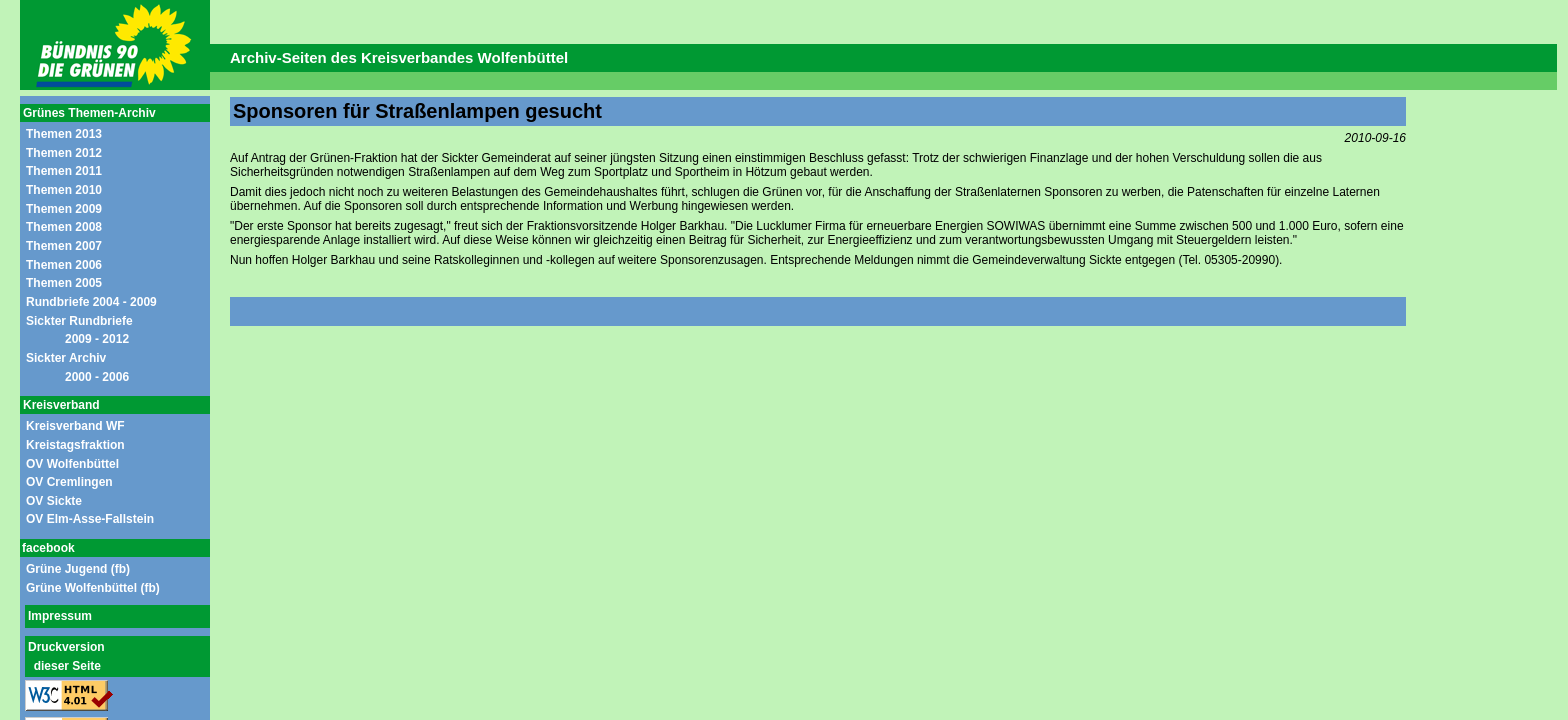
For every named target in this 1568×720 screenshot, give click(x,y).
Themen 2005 (64, 283)
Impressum (60, 616)
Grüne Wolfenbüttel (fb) (93, 588)
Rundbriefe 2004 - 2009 (91, 302)
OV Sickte (54, 501)
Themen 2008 (64, 227)
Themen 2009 (64, 209)
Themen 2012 (64, 153)
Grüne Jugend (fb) (78, 569)
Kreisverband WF (75, 426)
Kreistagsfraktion (75, 445)
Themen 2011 (64, 171)
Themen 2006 (64, 265)
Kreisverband (61, 405)
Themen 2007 (64, 246)
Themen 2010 (64, 190)
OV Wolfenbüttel (72, 464)
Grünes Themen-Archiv (89, 113)
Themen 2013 (64, 134)
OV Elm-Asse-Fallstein (90, 519)
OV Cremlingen (69, 482)
